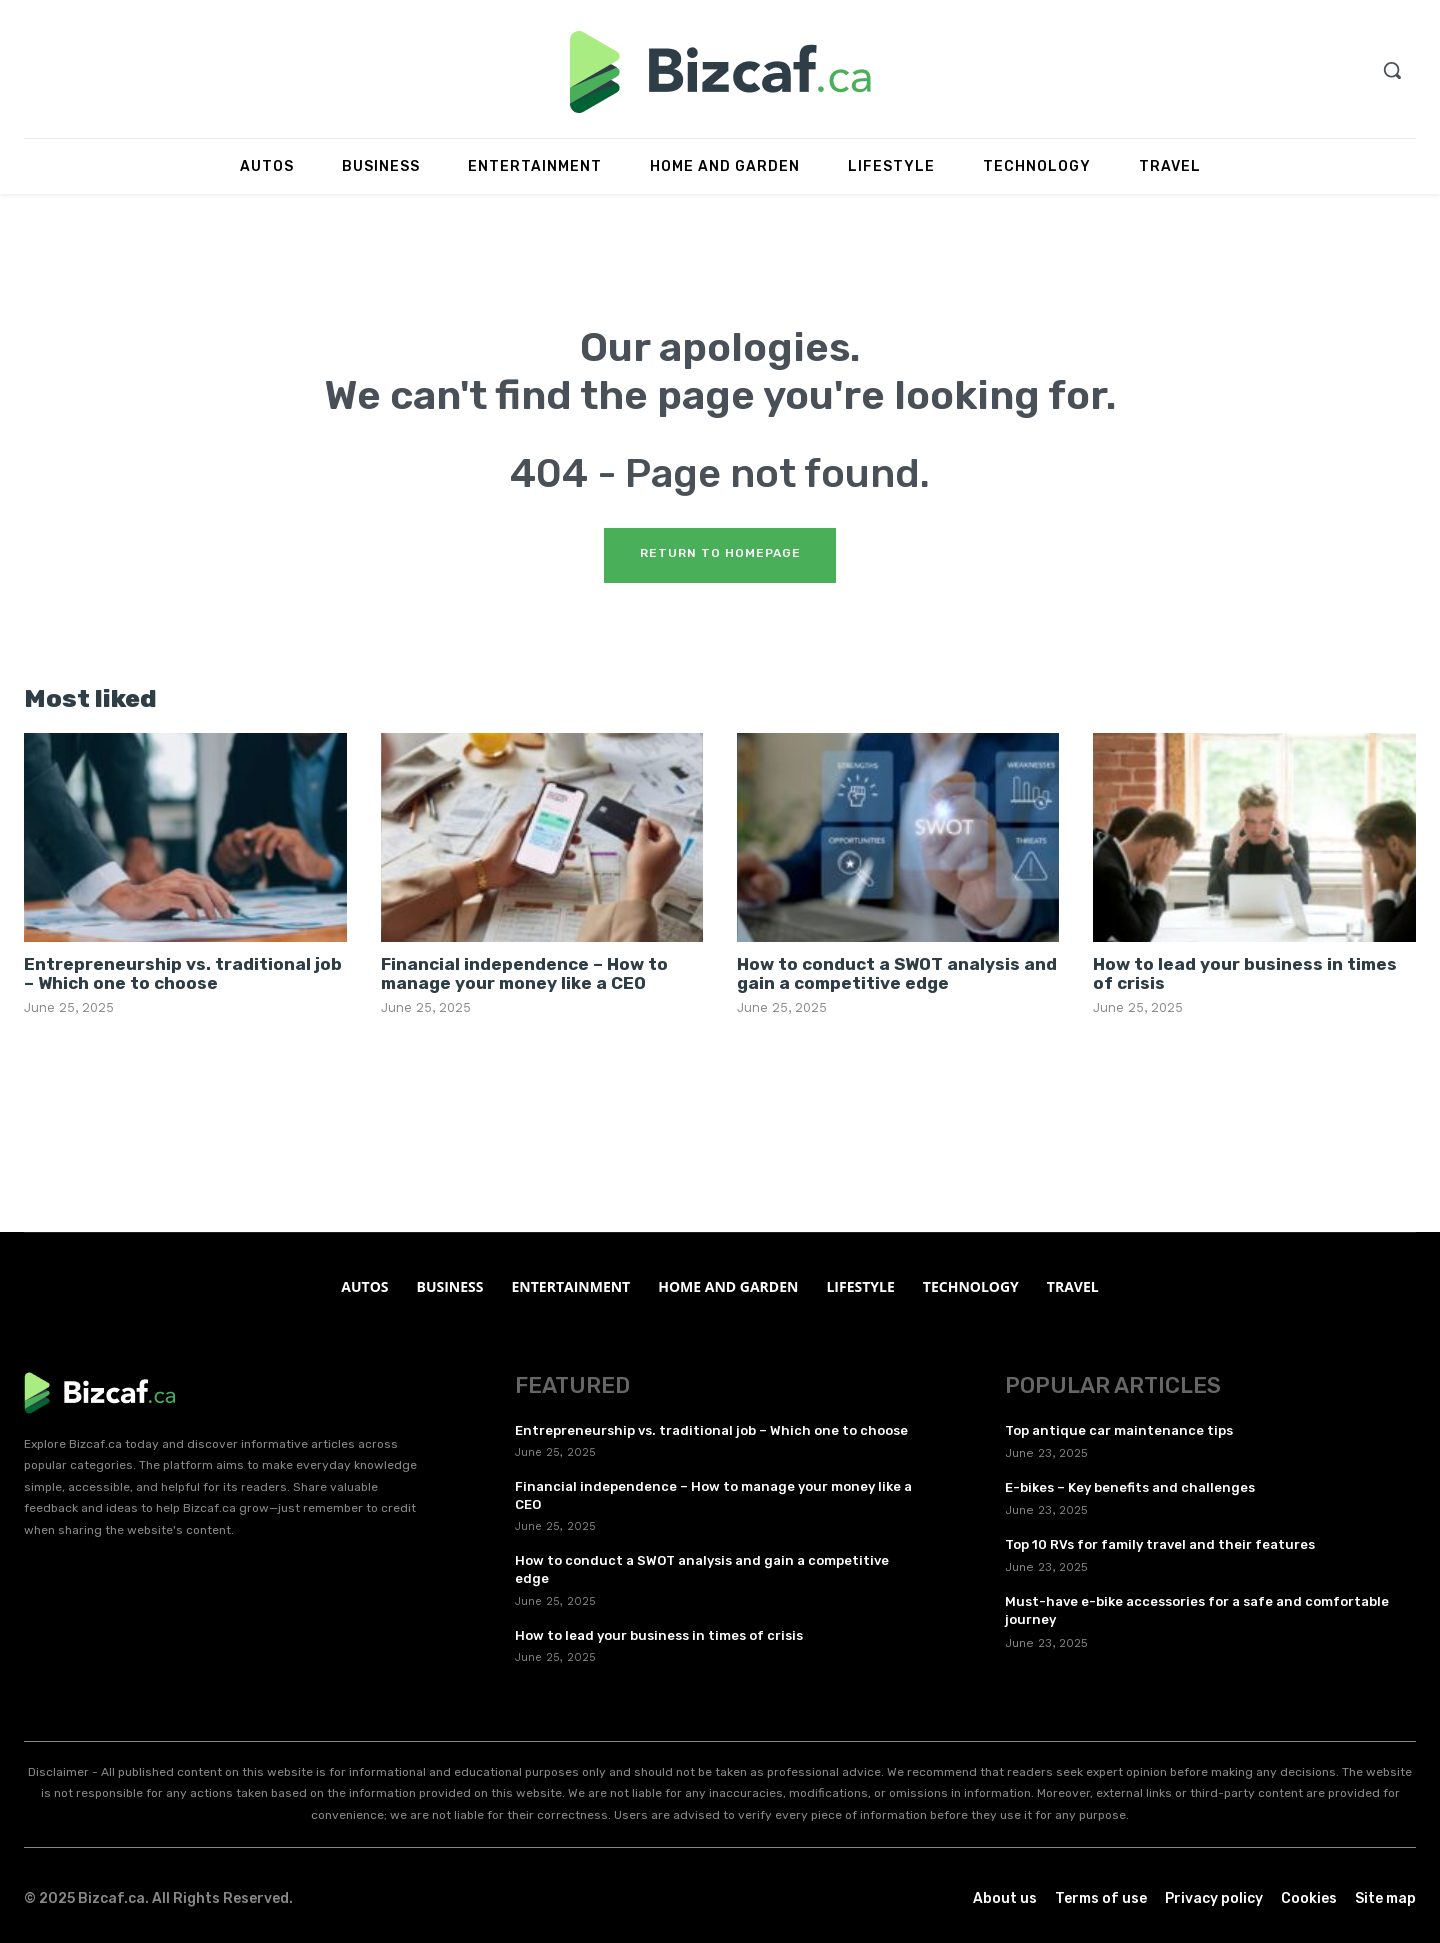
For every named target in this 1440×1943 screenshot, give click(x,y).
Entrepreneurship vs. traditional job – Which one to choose (183, 973)
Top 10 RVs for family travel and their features (1160, 1544)
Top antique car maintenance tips (1119, 1430)
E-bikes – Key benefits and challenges (1130, 1487)
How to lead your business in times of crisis (1245, 973)
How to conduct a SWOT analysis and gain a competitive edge (897, 973)
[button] (1392, 70)
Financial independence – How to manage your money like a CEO (524, 973)
